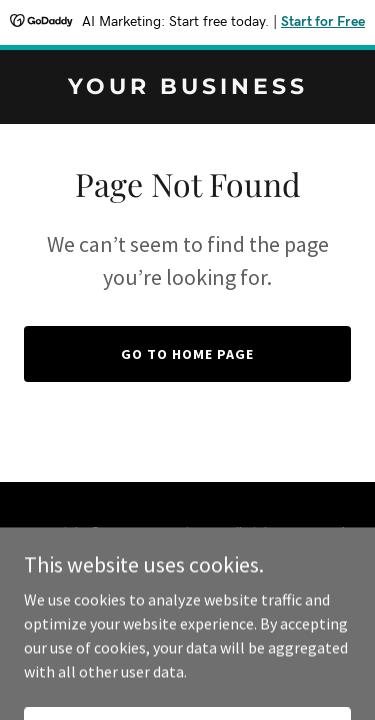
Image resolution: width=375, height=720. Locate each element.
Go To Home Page (187, 354)
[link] (187, 88)
